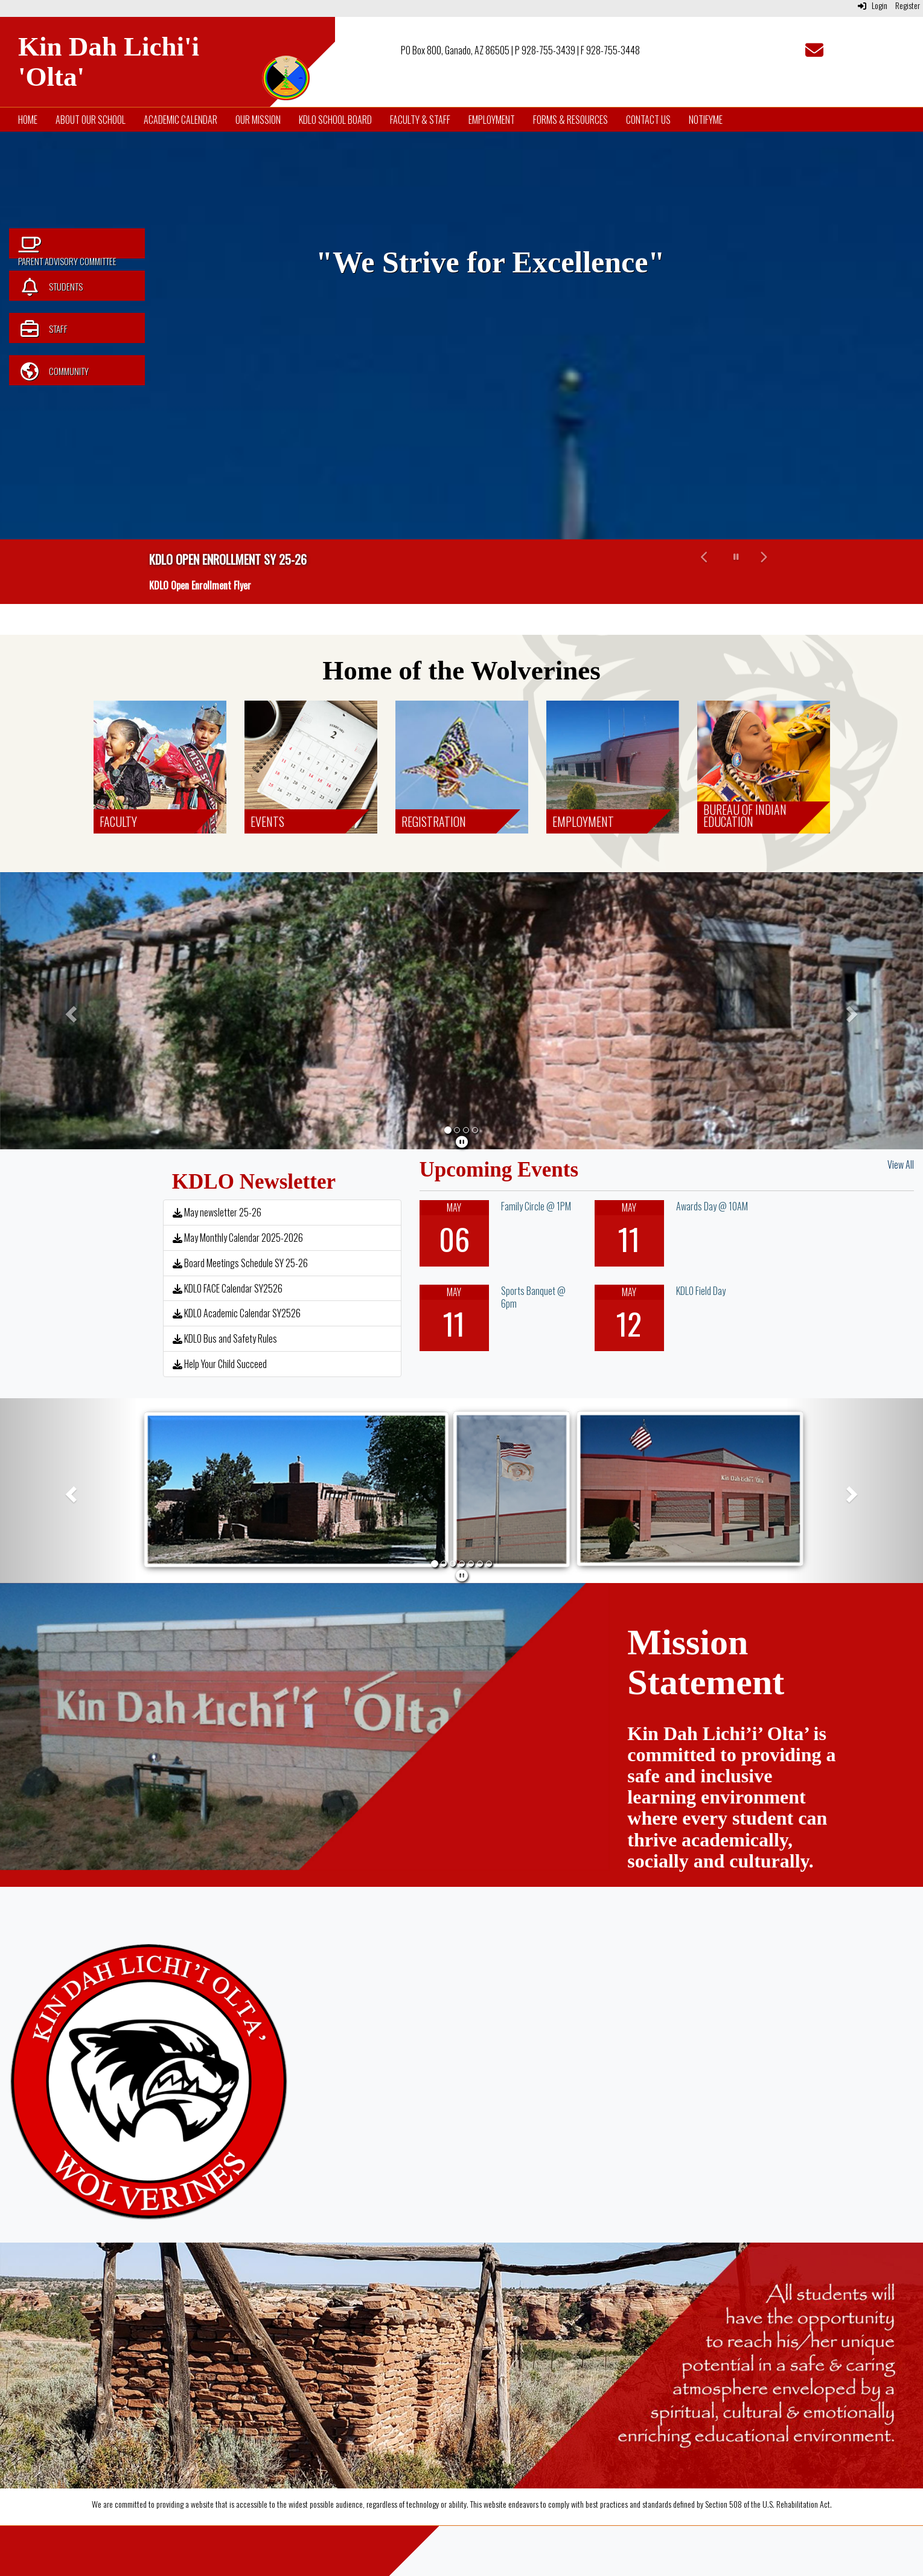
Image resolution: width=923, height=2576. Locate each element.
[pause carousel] (736, 556)
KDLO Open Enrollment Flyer (200, 585)
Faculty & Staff (420, 119)
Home (27, 119)
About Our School (91, 119)
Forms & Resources (570, 119)
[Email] (814, 52)
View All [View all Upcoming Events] (900, 1164)
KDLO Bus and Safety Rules (225, 1338)
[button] (705, 571)
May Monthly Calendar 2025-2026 (238, 1237)
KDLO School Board (335, 119)
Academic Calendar (180, 119)
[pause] (462, 1141)
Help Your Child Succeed (220, 1364)
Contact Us (648, 119)
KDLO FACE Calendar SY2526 (228, 1288)
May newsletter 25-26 (217, 1212)
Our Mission (258, 119)
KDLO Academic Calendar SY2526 (237, 1313)
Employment (491, 119)
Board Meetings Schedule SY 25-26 (240, 1263)
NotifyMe (706, 119)
